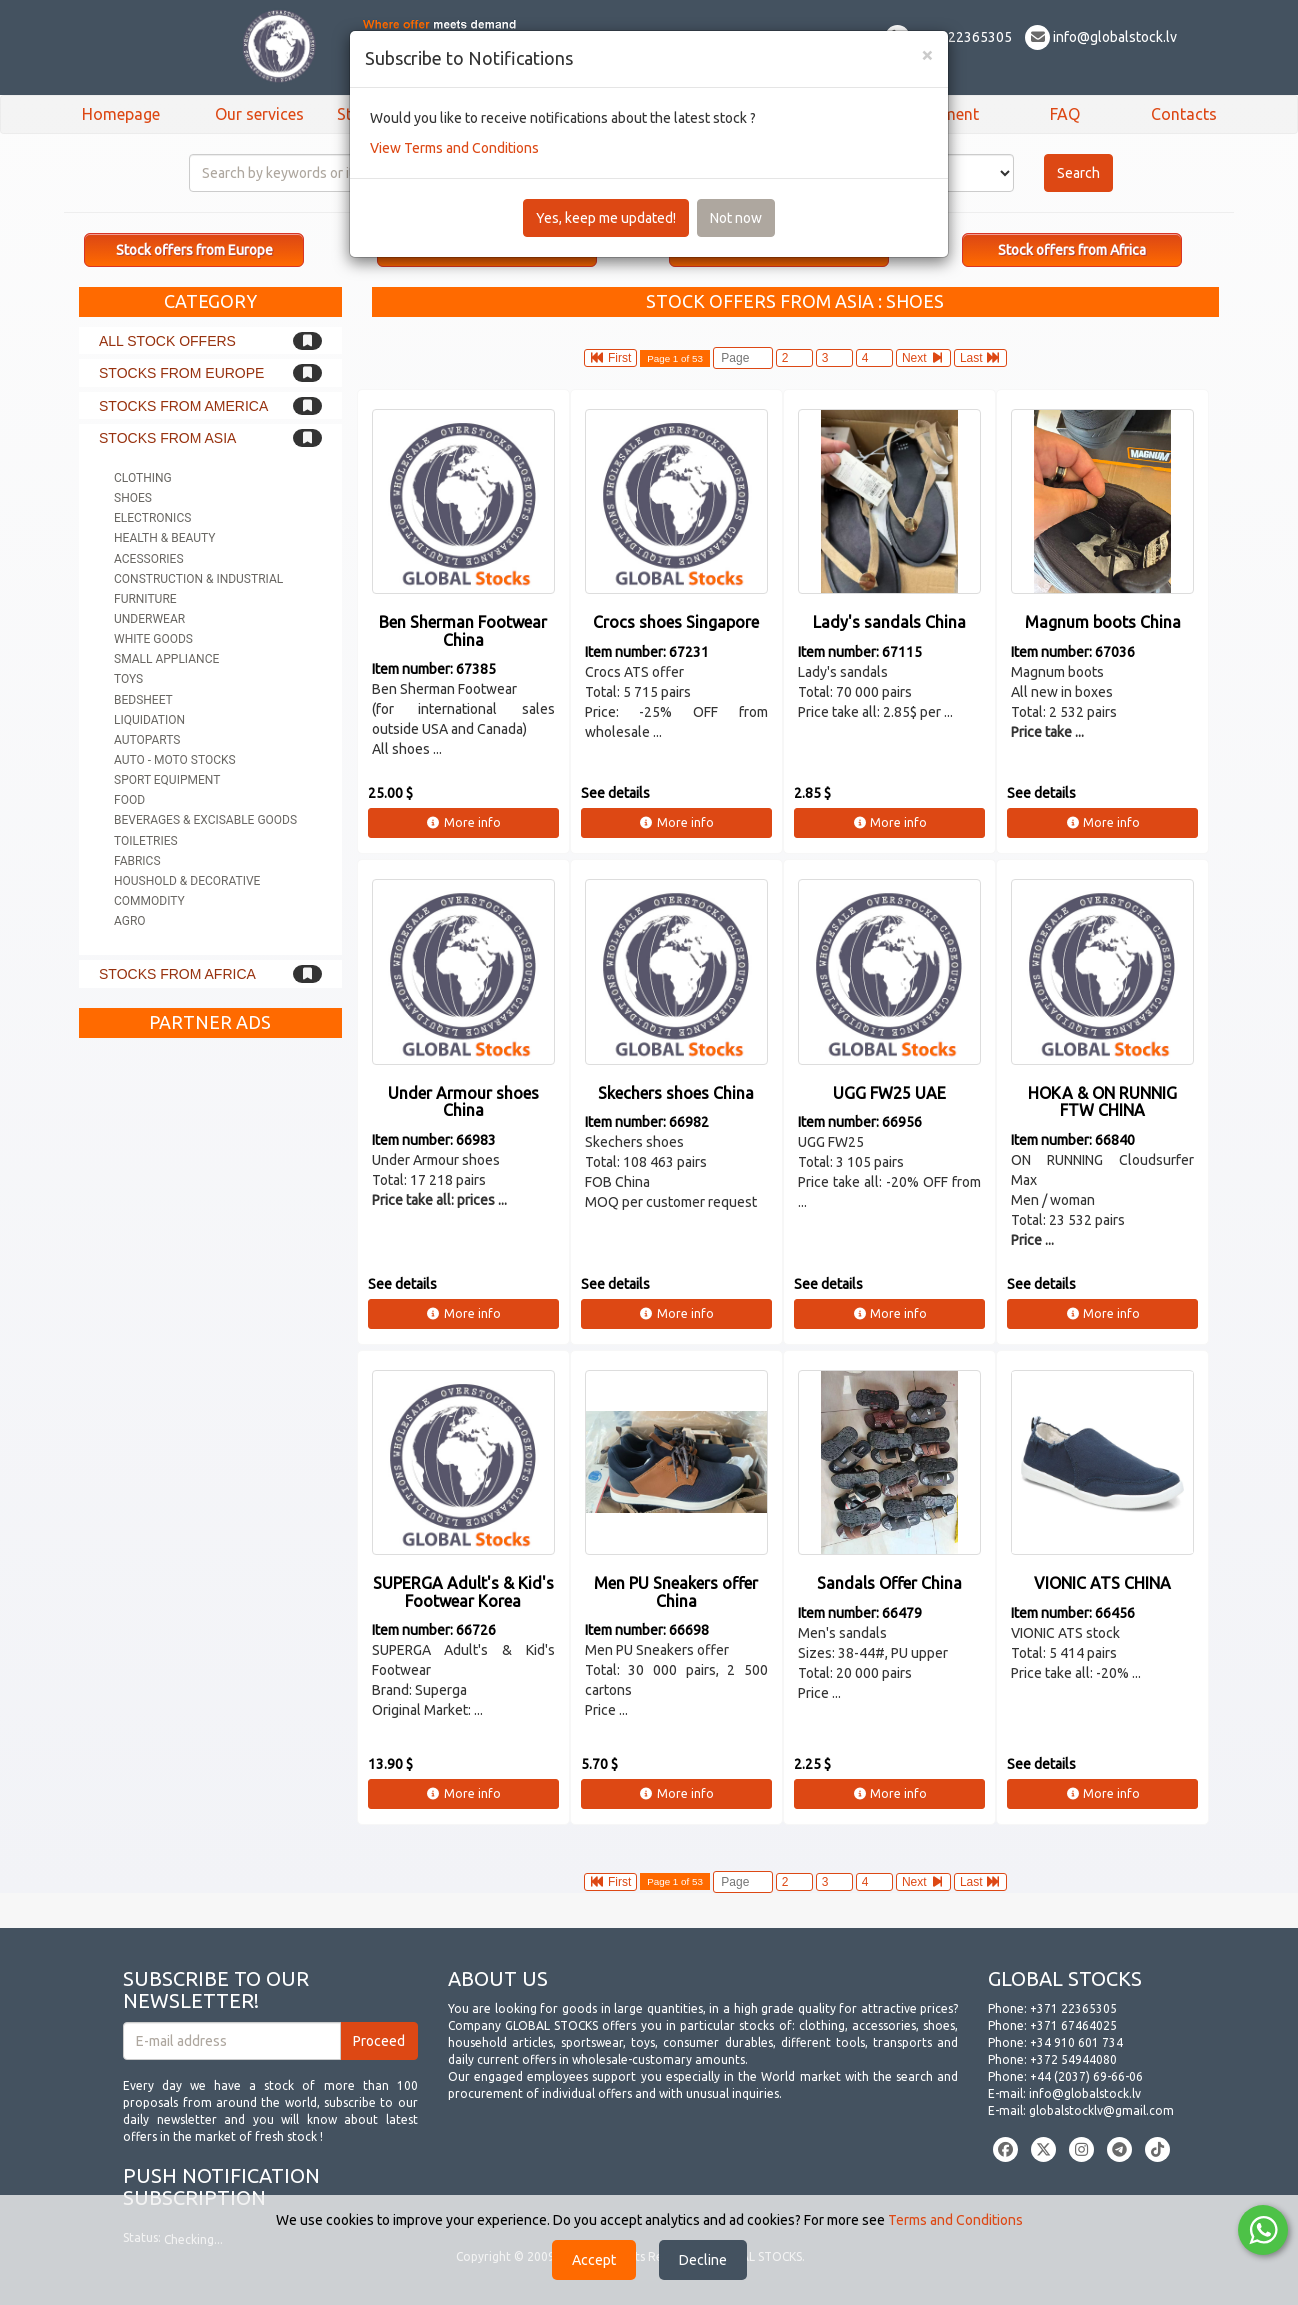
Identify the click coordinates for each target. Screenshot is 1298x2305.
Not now (736, 218)
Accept (594, 2260)
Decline (703, 2260)
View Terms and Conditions (454, 148)
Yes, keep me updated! (606, 218)
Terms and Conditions (955, 2220)
